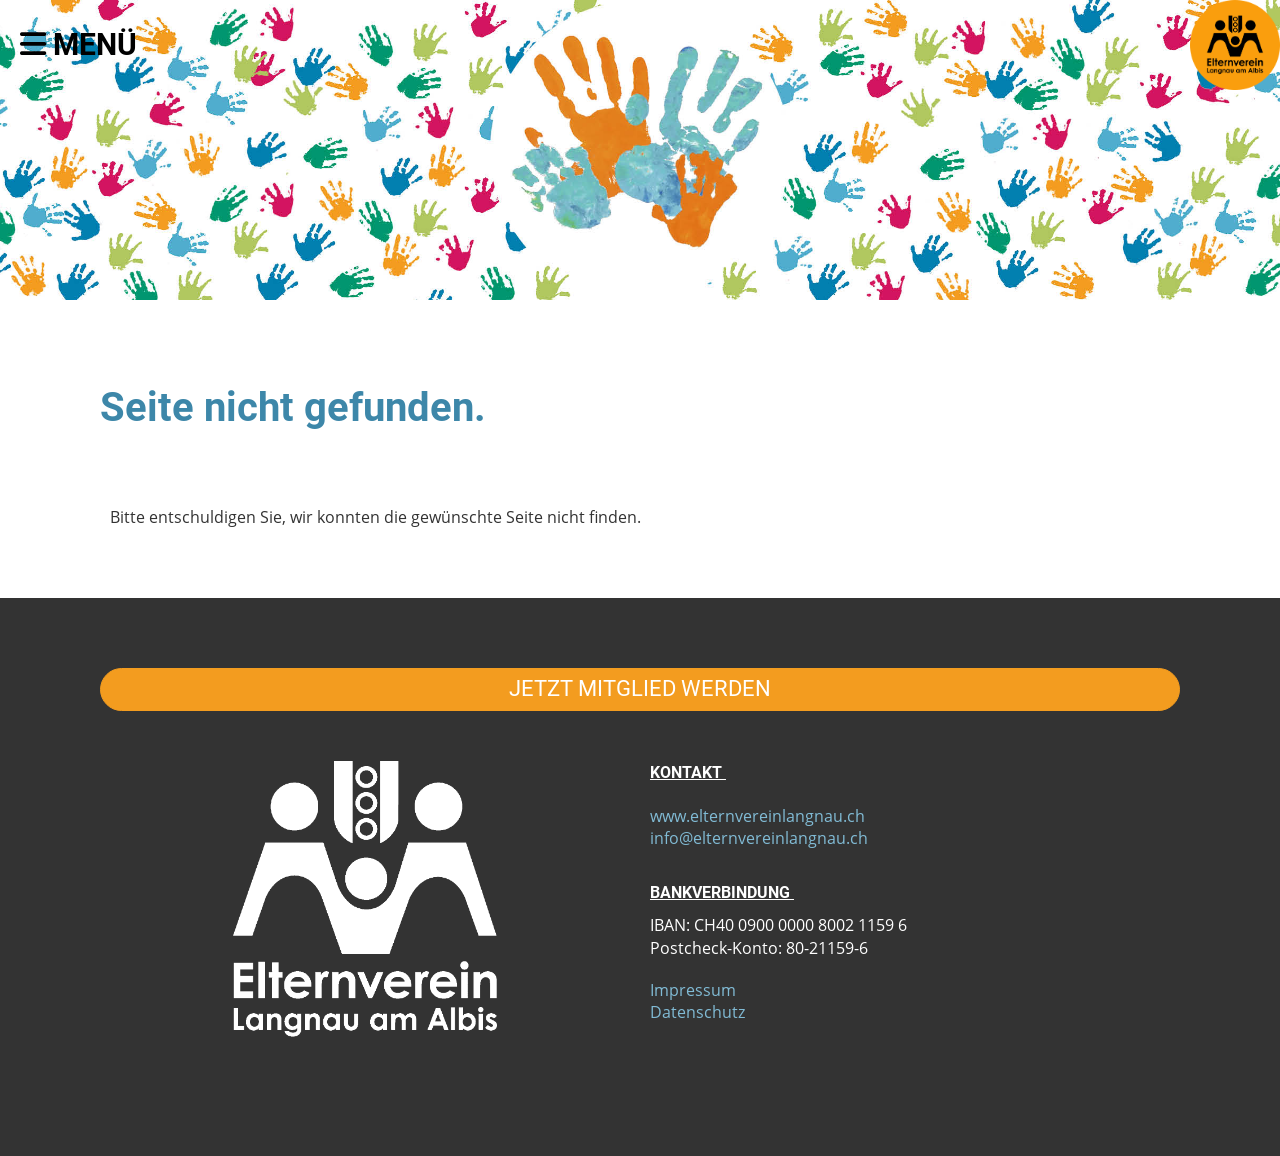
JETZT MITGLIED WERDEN (640, 688)
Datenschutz (697, 1012)
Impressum (693, 990)
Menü (78, 44)
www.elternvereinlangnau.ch (757, 816)
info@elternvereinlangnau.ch (759, 838)
